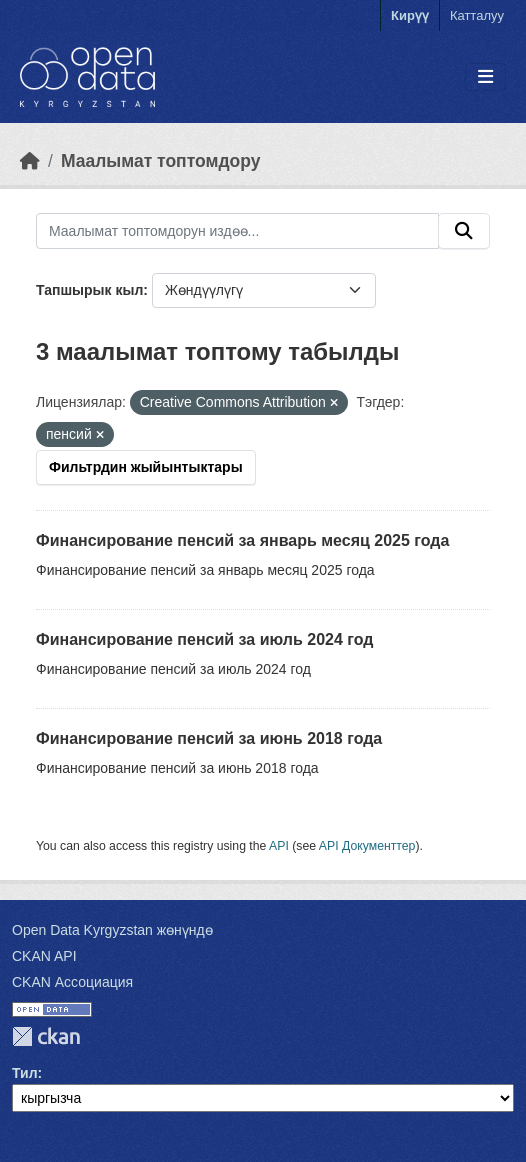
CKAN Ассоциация (72, 982)
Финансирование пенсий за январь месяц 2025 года (242, 540)
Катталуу (477, 15)
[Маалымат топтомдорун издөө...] (237, 231)
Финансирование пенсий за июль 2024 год (204, 639)
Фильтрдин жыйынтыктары (146, 467)
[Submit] (464, 231)
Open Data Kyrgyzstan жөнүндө (112, 930)
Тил (25, 1073)
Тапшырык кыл (89, 290)
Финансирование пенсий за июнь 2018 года (209, 738)
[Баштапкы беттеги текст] (30, 161)
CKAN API (44, 956)
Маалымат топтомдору (161, 161)
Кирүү (410, 15)
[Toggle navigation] (485, 77)
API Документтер (367, 846)
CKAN (46, 1036)
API (279, 846)
